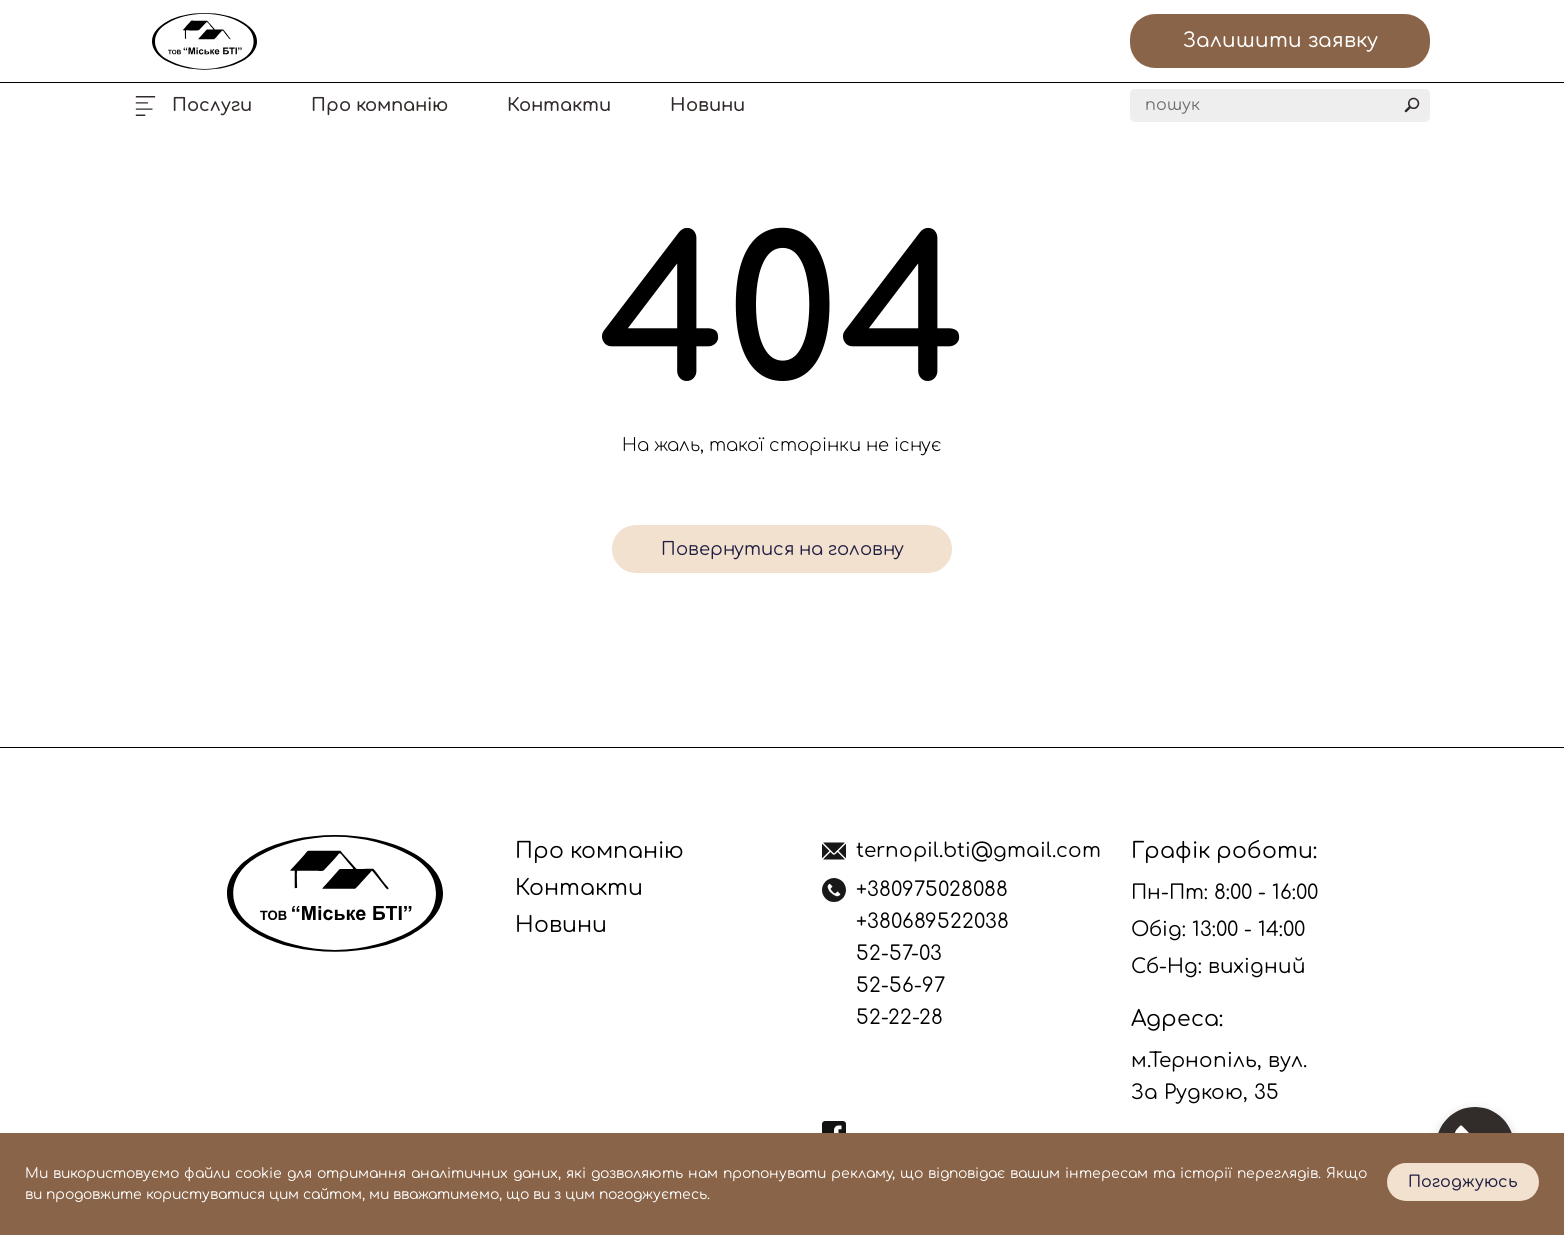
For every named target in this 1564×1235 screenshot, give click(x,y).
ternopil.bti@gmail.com (978, 850)
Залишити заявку (1280, 40)
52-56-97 (900, 985)
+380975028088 (932, 889)
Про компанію (379, 105)
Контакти (559, 105)
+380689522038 (932, 921)
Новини (707, 105)
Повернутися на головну (782, 549)
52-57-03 (899, 953)
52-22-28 (899, 1017)
